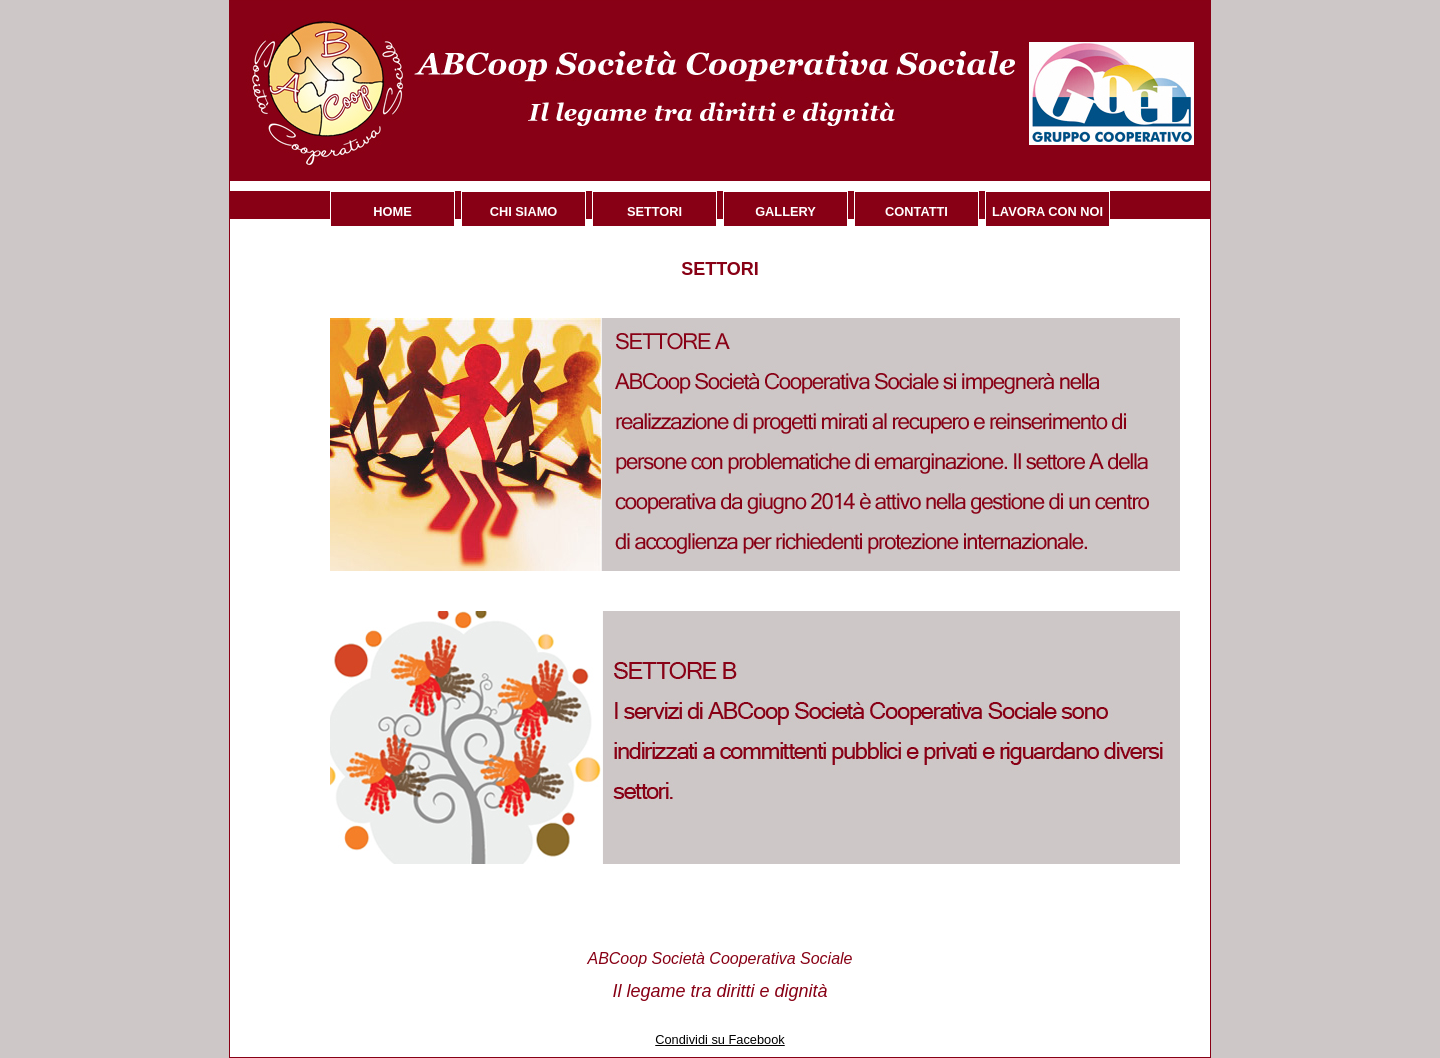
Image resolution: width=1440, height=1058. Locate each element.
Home (392, 211)
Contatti (916, 211)
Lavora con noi (1047, 211)
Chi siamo (524, 211)
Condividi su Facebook (719, 1039)
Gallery (785, 211)
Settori (654, 211)
